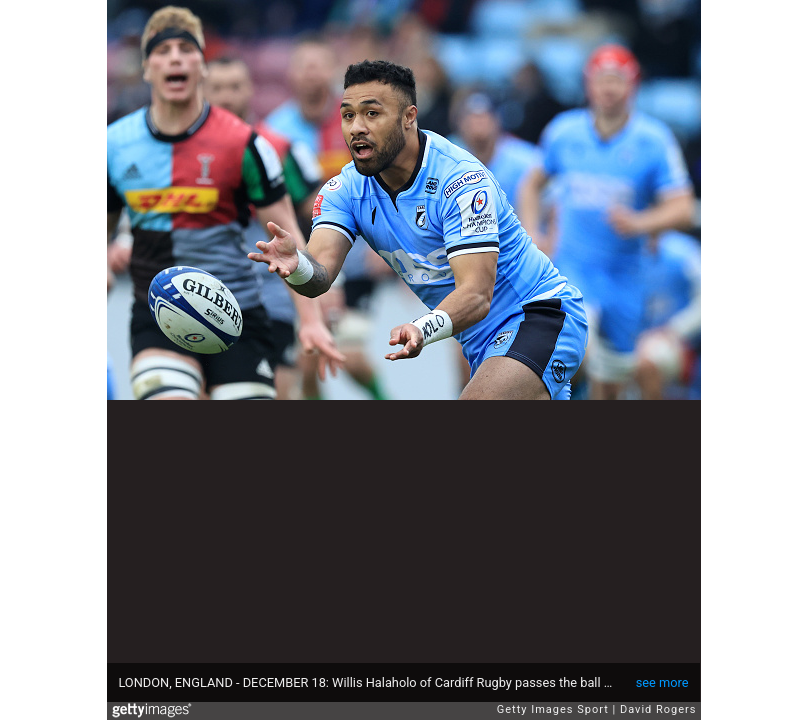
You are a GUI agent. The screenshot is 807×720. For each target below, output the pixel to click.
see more (662, 682)
